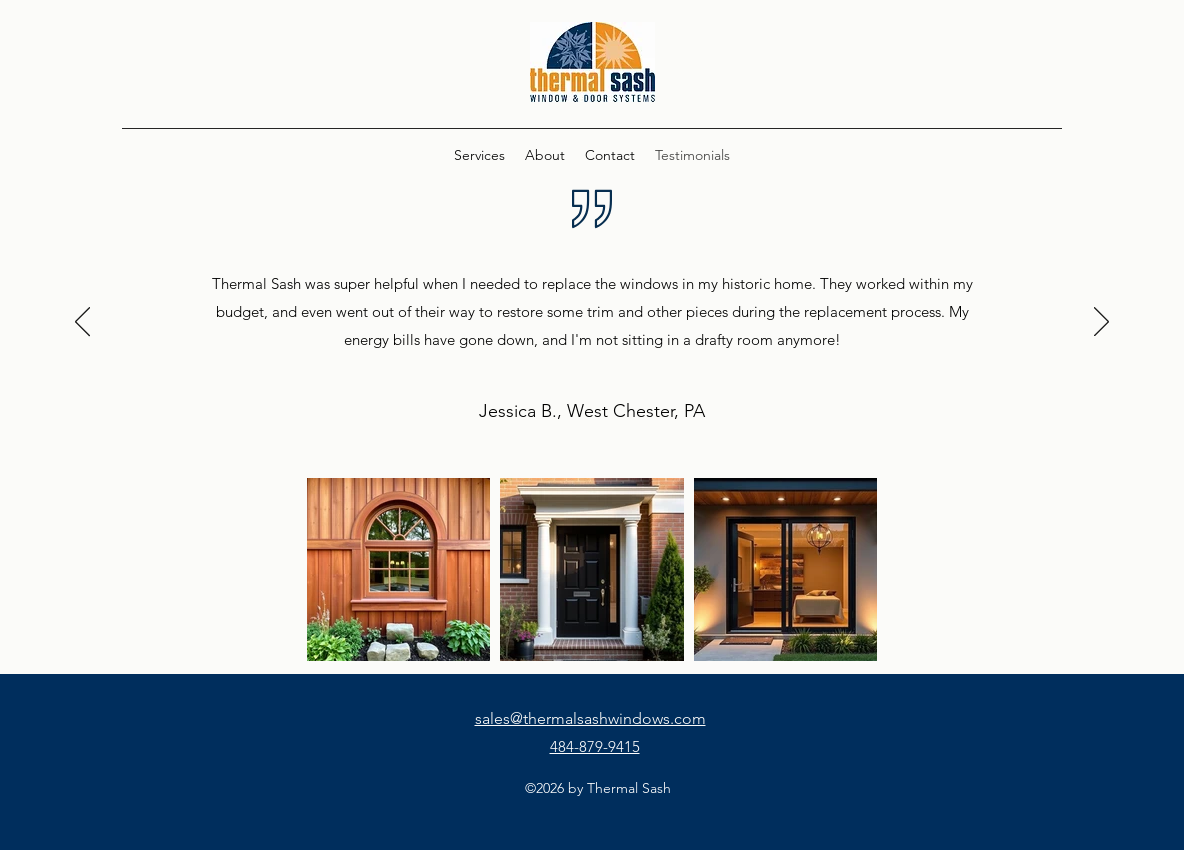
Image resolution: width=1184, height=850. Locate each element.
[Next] (1101, 323)
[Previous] (82, 323)
